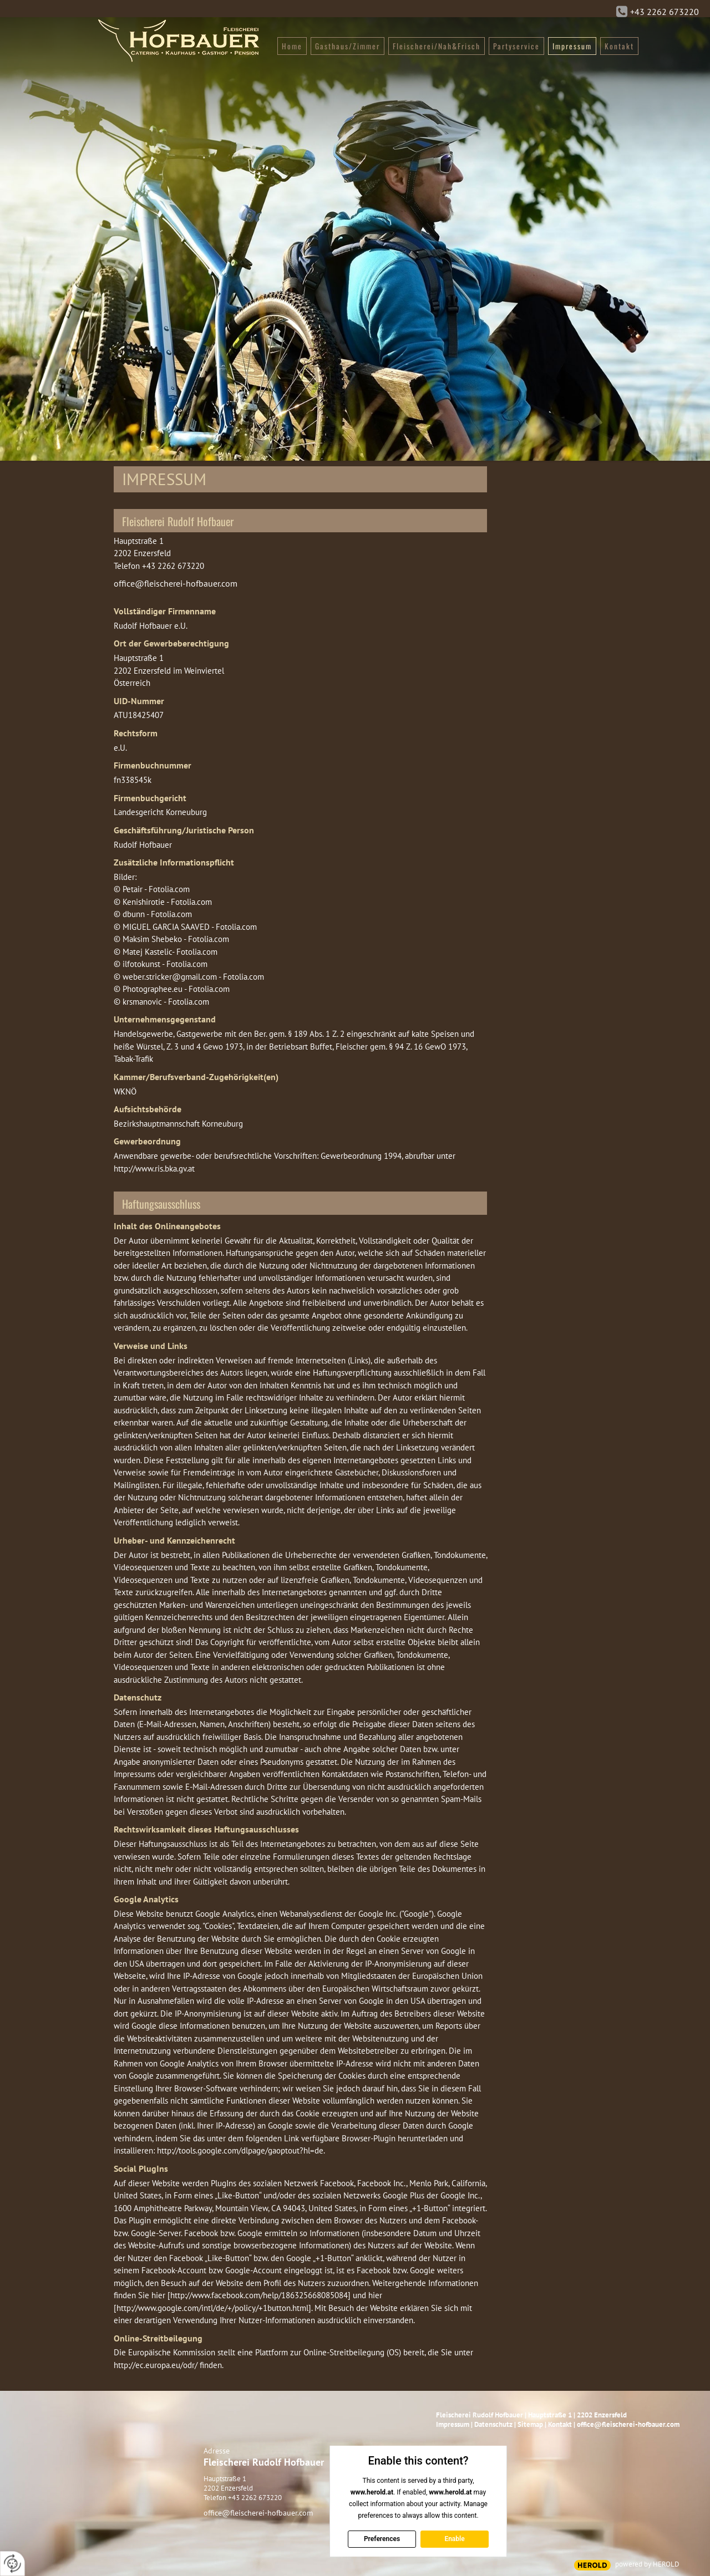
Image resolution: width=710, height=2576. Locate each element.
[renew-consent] (12, 2563)
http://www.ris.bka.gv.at (154, 1168)
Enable (454, 2539)
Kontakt (560, 2424)
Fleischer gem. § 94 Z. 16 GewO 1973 (401, 1046)
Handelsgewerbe (143, 1034)
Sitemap (530, 2424)
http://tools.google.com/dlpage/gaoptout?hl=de (240, 2150)
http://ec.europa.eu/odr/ (155, 2365)
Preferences (381, 2539)
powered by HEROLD (647, 2564)
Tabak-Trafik (133, 1058)
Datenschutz (493, 2424)
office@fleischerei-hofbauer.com (175, 583)
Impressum (452, 2424)
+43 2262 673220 (664, 11)
